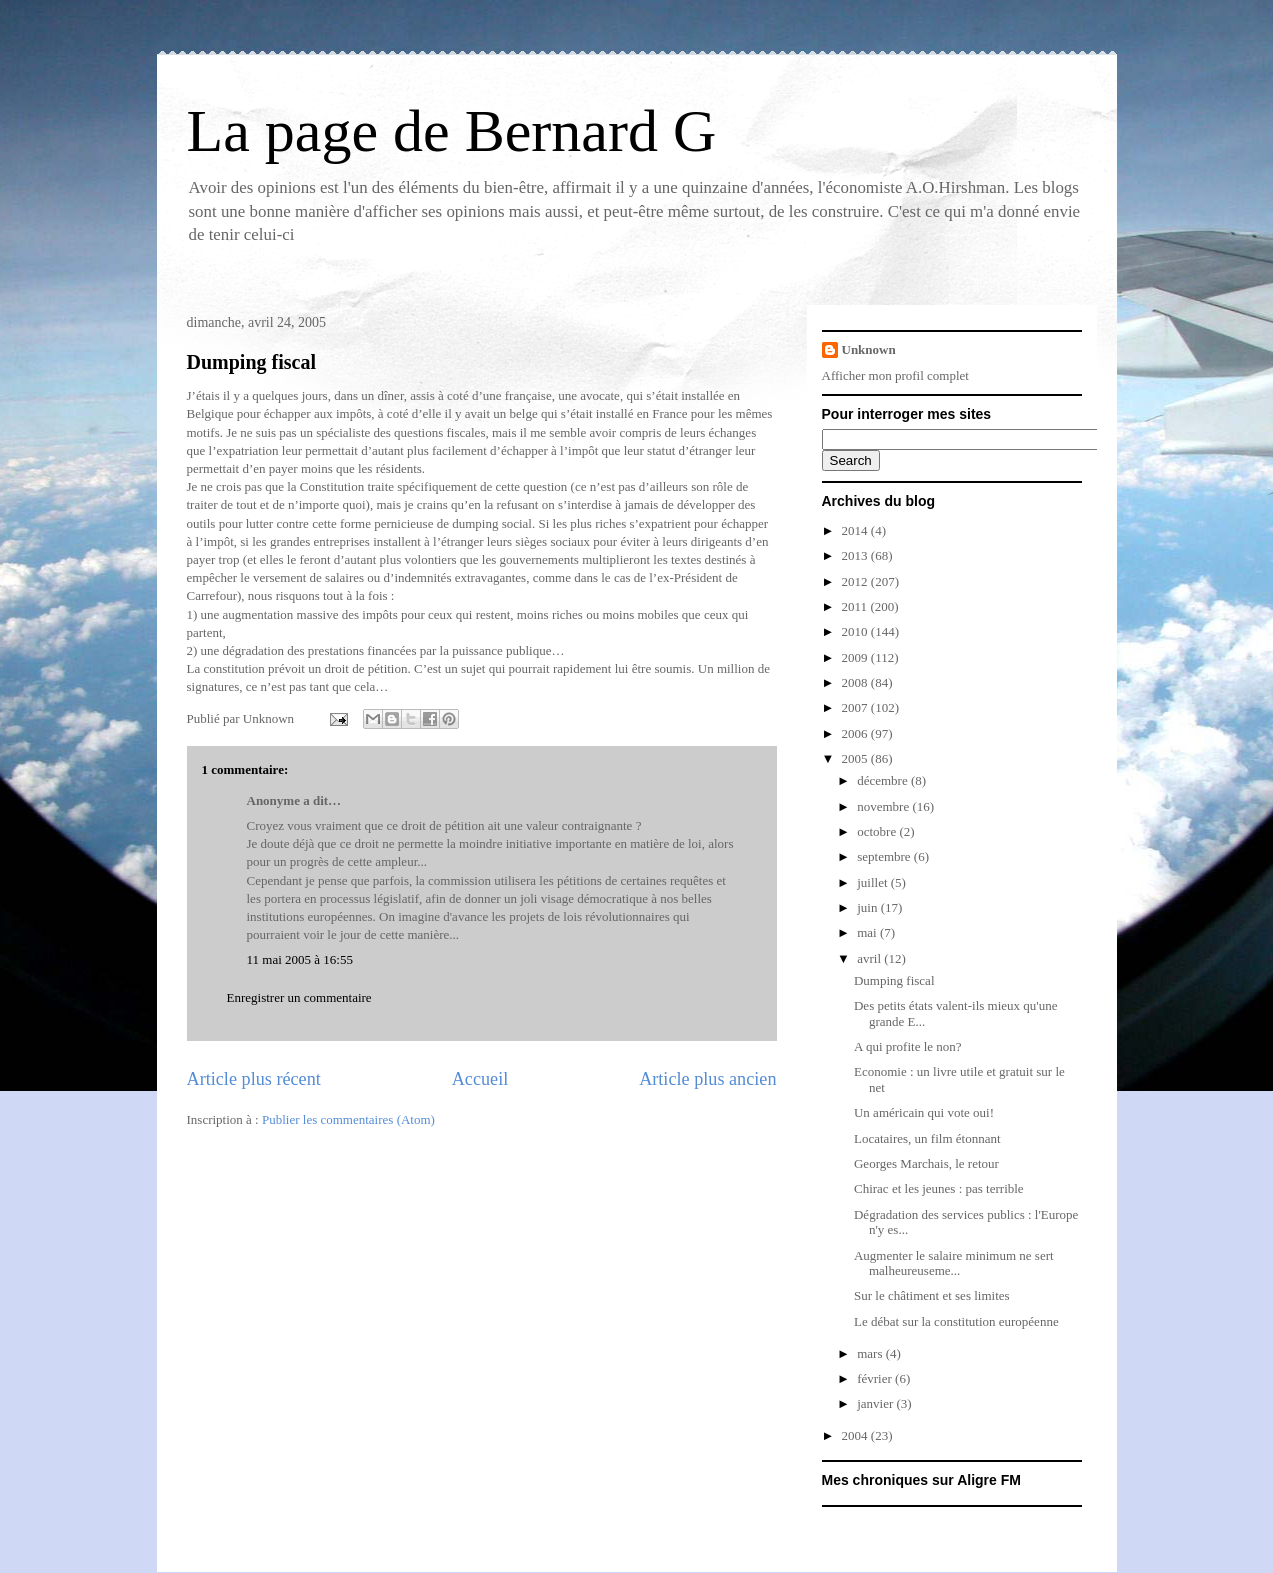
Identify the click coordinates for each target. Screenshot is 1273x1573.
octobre (878, 831)
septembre (885, 856)
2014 (856, 530)
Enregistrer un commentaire (299, 997)
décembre (884, 780)
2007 (856, 707)
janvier (876, 1403)
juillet (874, 882)
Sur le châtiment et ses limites (932, 1295)
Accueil (480, 1079)
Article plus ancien (707, 1079)
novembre (884, 806)
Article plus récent (254, 1079)
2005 (856, 758)
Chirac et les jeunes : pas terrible (939, 1188)
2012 (856, 581)
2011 (856, 606)
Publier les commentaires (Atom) (348, 1119)
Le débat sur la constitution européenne (956, 1321)
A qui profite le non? (908, 1046)
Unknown (869, 349)
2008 (856, 682)
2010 (856, 631)
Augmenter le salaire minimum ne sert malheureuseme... (954, 1263)
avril (870, 958)
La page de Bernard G (452, 131)
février (876, 1378)
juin (868, 907)
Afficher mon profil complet (895, 375)
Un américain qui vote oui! (924, 1112)
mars (871, 1353)
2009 (856, 657)
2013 (856, 555)
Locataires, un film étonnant (927, 1138)
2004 (856, 1435)
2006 (856, 733)
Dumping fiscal (251, 362)
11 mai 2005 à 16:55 (300, 959)
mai (868, 932)
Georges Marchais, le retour (926, 1163)
